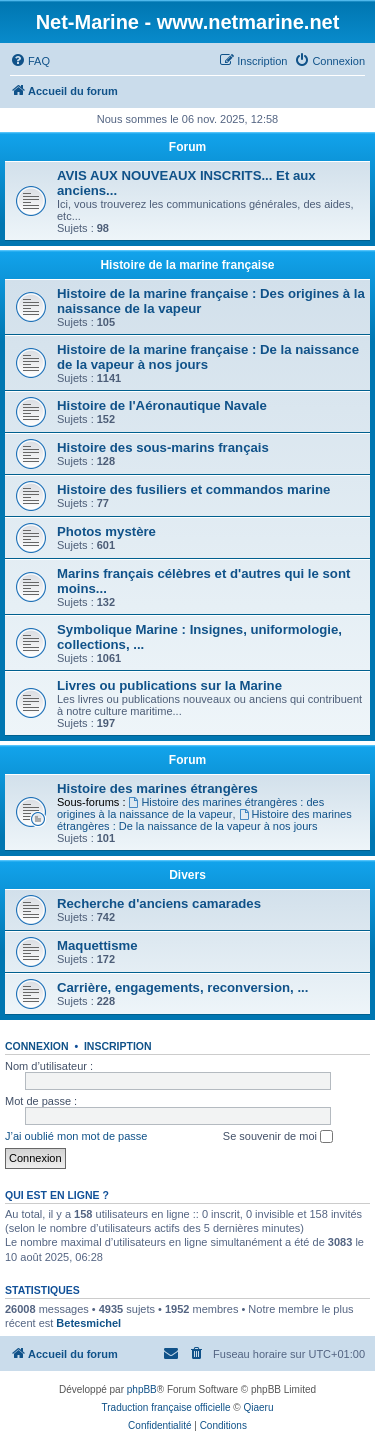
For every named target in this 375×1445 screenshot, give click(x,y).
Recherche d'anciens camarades (159, 903)
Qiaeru (258, 1407)
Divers (187, 875)
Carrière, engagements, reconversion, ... (182, 987)
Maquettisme (97, 945)
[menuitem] (30, 61)
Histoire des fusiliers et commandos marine (193, 489)
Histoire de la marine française (187, 265)
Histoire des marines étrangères (157, 788)
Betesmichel (88, 1323)
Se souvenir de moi (278, 1137)
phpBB (142, 1389)
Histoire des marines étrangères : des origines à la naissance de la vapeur (190, 808)
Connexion (37, 1046)
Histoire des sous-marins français (163, 447)
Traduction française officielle (166, 1407)
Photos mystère (106, 531)
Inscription (118, 1046)
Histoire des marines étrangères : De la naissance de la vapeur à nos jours (204, 820)
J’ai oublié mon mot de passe (76, 1136)
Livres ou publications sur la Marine (169, 685)
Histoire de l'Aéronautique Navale (162, 405)
